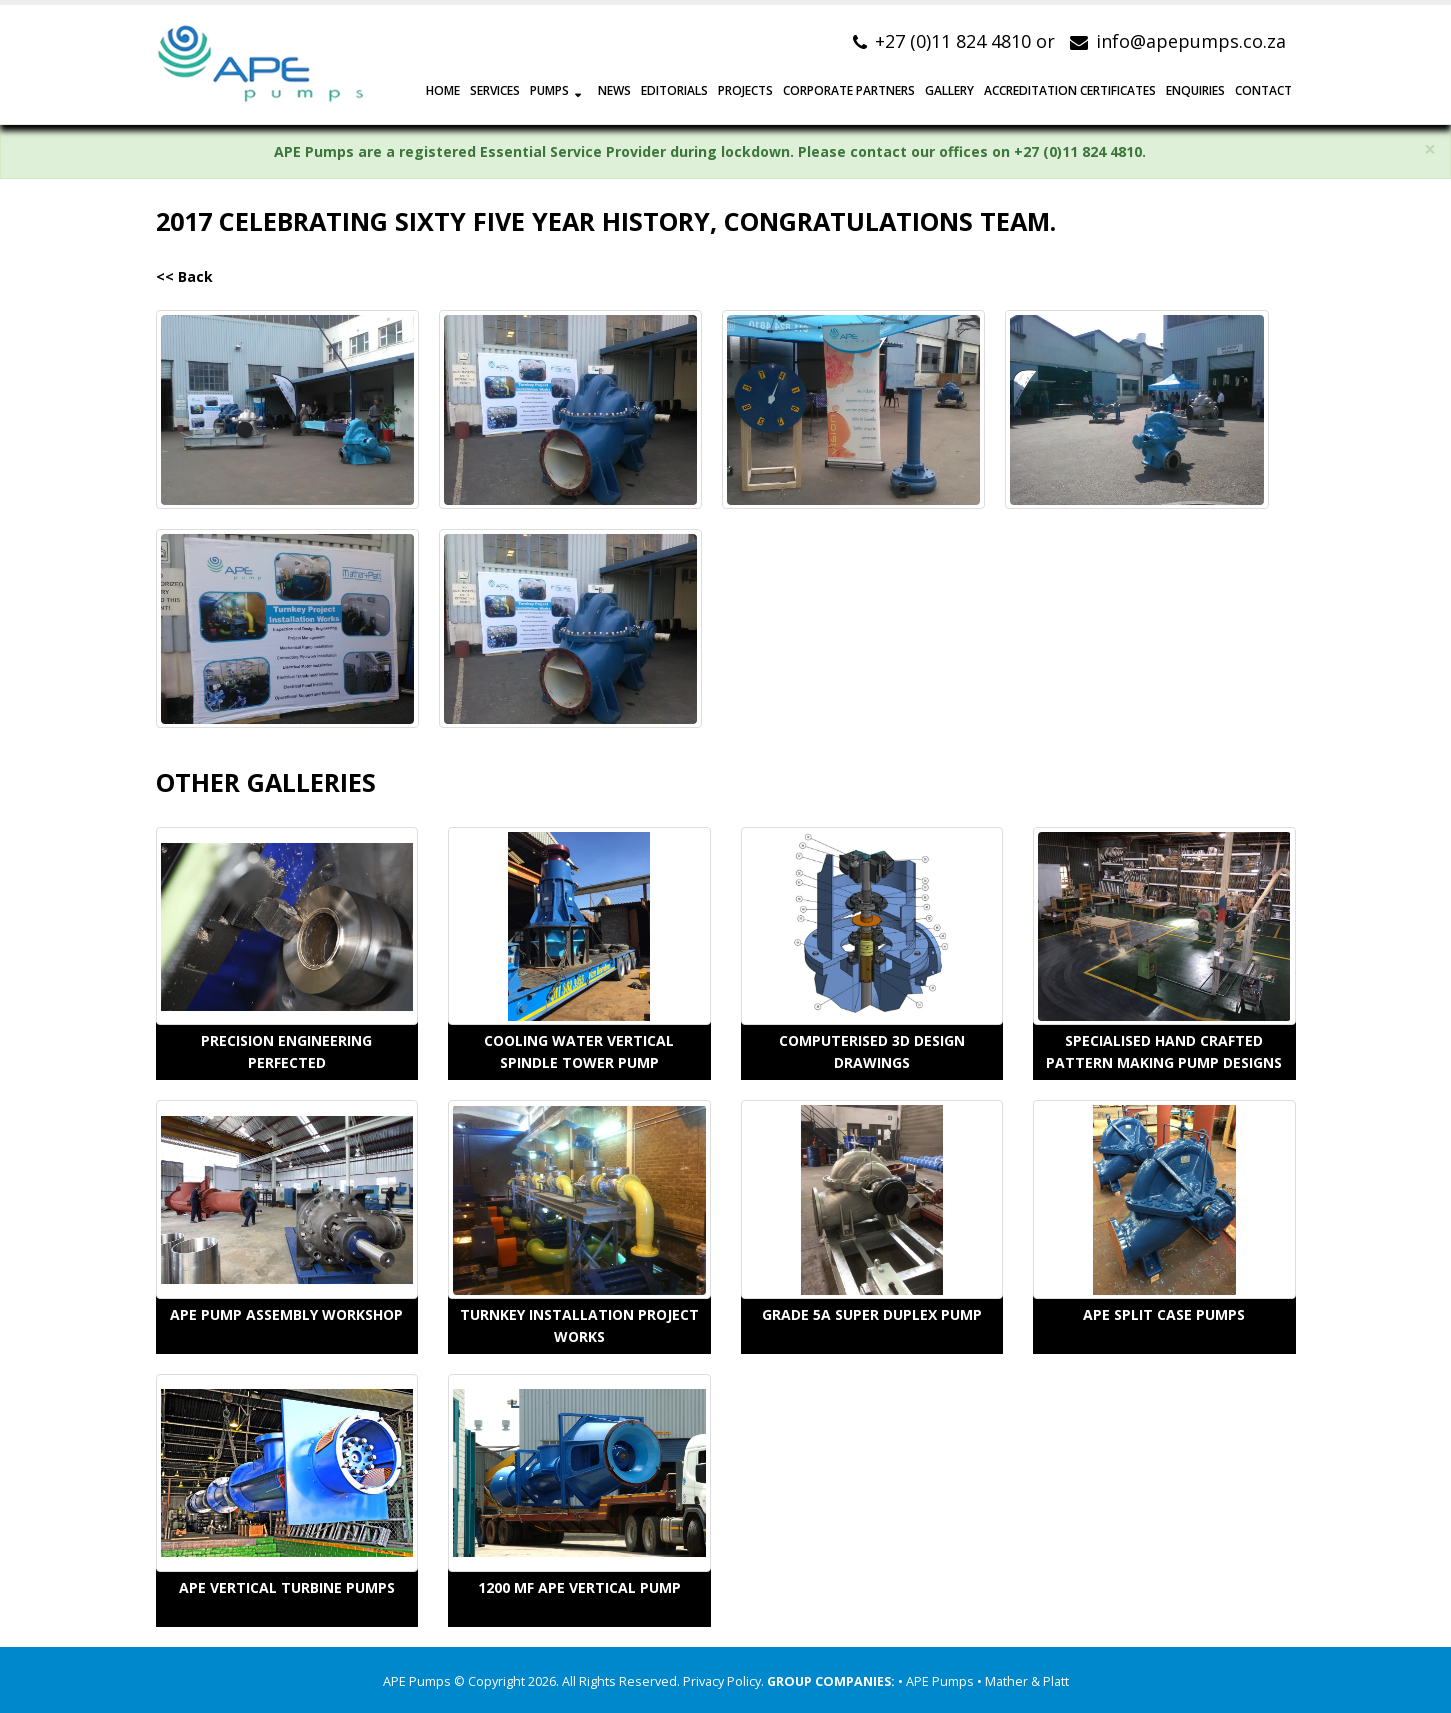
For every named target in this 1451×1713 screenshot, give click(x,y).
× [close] (1430, 149)
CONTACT (1263, 90)
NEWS (614, 90)
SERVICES (495, 90)
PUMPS (549, 90)
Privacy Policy (722, 1681)
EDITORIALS (674, 90)
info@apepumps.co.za (1191, 41)
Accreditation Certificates (1070, 90)
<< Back (184, 276)
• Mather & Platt (1023, 1681)
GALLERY (949, 90)
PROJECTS (745, 90)
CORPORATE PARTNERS (849, 90)
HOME (443, 90)
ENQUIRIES (1195, 90)
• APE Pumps (937, 1681)
